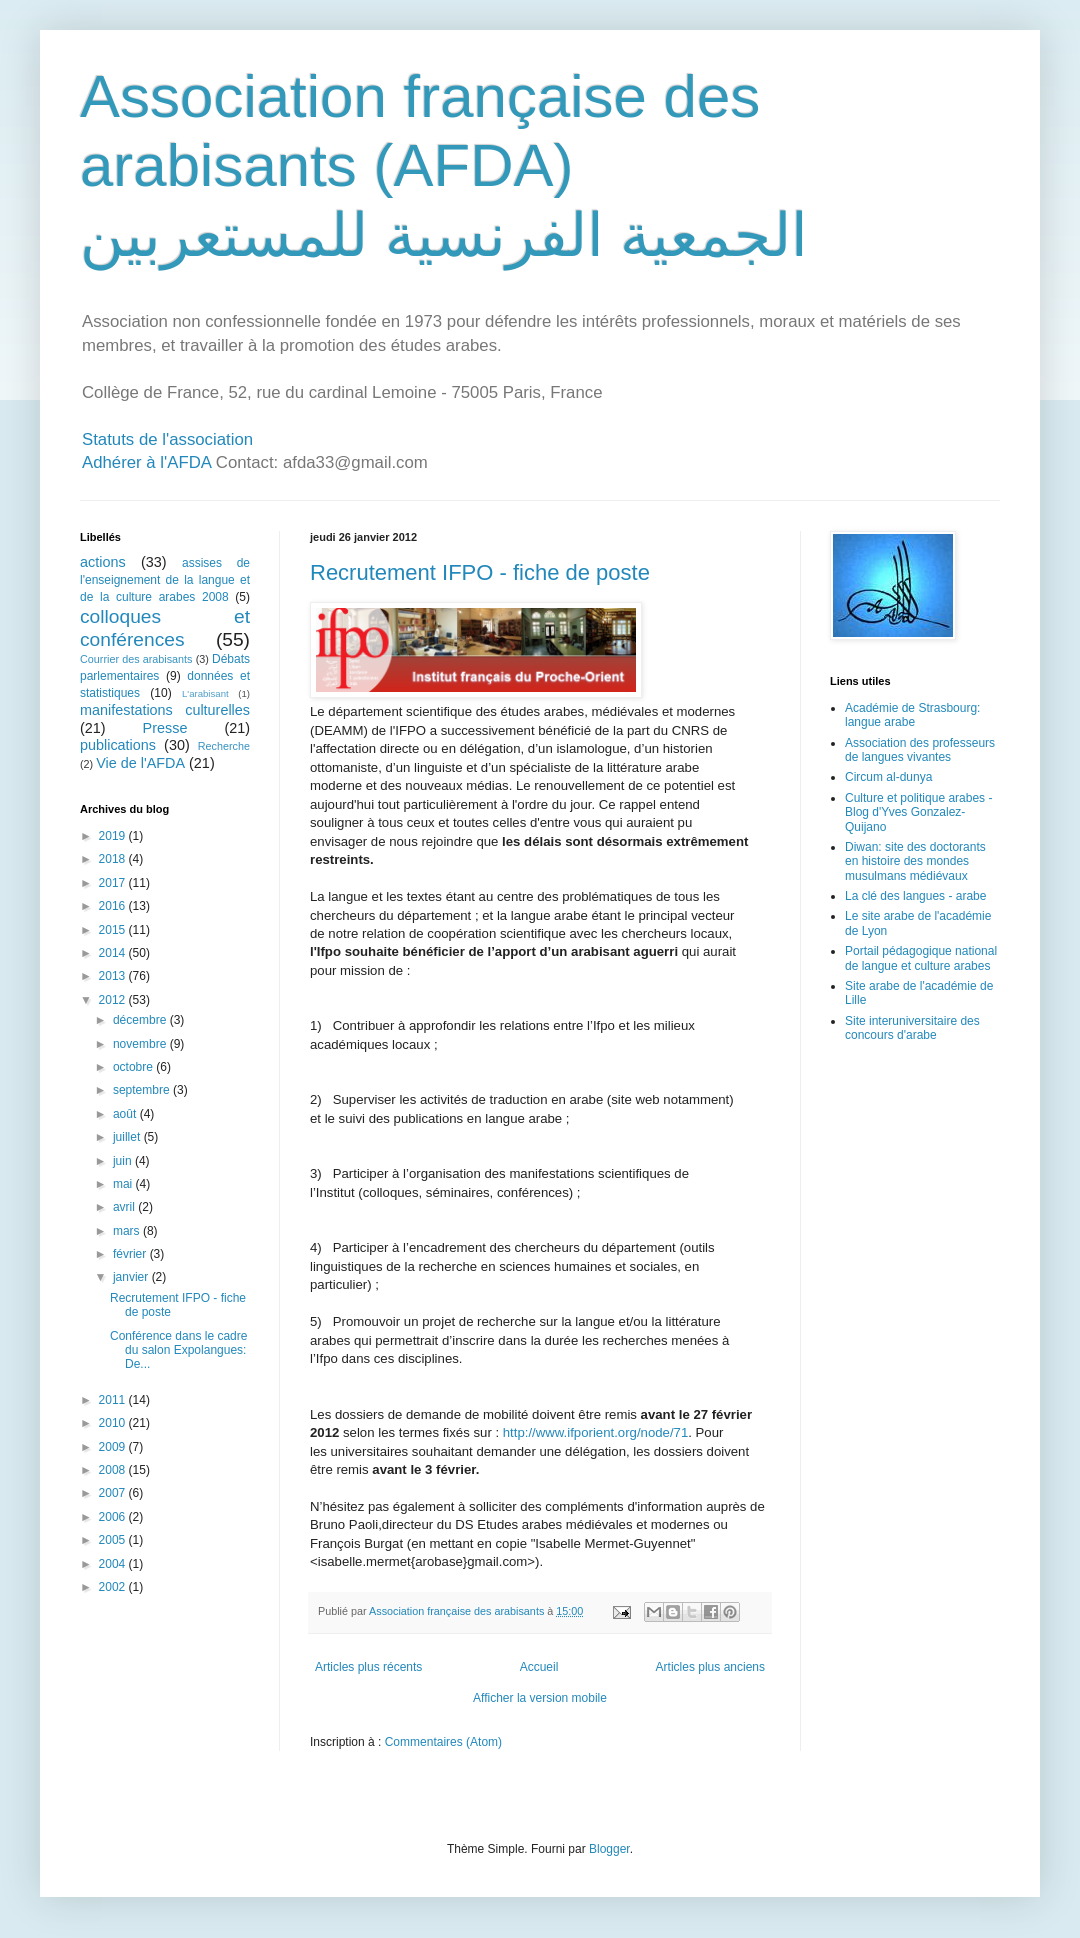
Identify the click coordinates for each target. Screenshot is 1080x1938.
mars (128, 1231)
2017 (114, 883)
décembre (141, 1020)
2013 (114, 976)
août (126, 1114)
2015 (114, 930)
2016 (114, 906)
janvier (132, 1277)
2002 (114, 1587)
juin (124, 1161)
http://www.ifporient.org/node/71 (595, 1432)
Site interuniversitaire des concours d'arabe (912, 1028)
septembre (143, 1090)
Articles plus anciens (710, 1667)
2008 (114, 1470)
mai (124, 1184)
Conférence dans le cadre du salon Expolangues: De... (178, 1350)
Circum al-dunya (888, 777)
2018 (114, 859)
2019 (114, 836)
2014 (114, 953)
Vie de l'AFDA (140, 763)
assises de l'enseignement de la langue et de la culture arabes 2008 (165, 580)
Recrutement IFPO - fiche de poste (480, 572)
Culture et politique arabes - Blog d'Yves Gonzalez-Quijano (918, 812)
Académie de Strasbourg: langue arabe (912, 715)
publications (118, 745)
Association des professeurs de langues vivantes (920, 750)
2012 (114, 1000)
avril (125, 1207)
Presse (165, 728)
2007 (114, 1493)
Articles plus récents (368, 1667)
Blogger (609, 1849)
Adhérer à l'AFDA (146, 462)
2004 (114, 1564)
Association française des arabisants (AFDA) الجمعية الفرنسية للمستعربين (444, 166)
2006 (114, 1517)
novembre (141, 1044)
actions (103, 562)
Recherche (224, 746)
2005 (114, 1540)
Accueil (539, 1667)
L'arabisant (205, 693)
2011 (114, 1400)
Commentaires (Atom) (443, 1742)
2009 (114, 1447)
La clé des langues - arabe (915, 896)
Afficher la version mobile (540, 1698)
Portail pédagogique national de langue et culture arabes (921, 958)
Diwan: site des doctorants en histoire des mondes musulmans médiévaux (915, 861)
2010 (114, 1423)
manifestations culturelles (165, 710)
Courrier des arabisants (136, 659)
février (131, 1254)
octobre (134, 1067)
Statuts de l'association (167, 439)
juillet (128, 1137)
